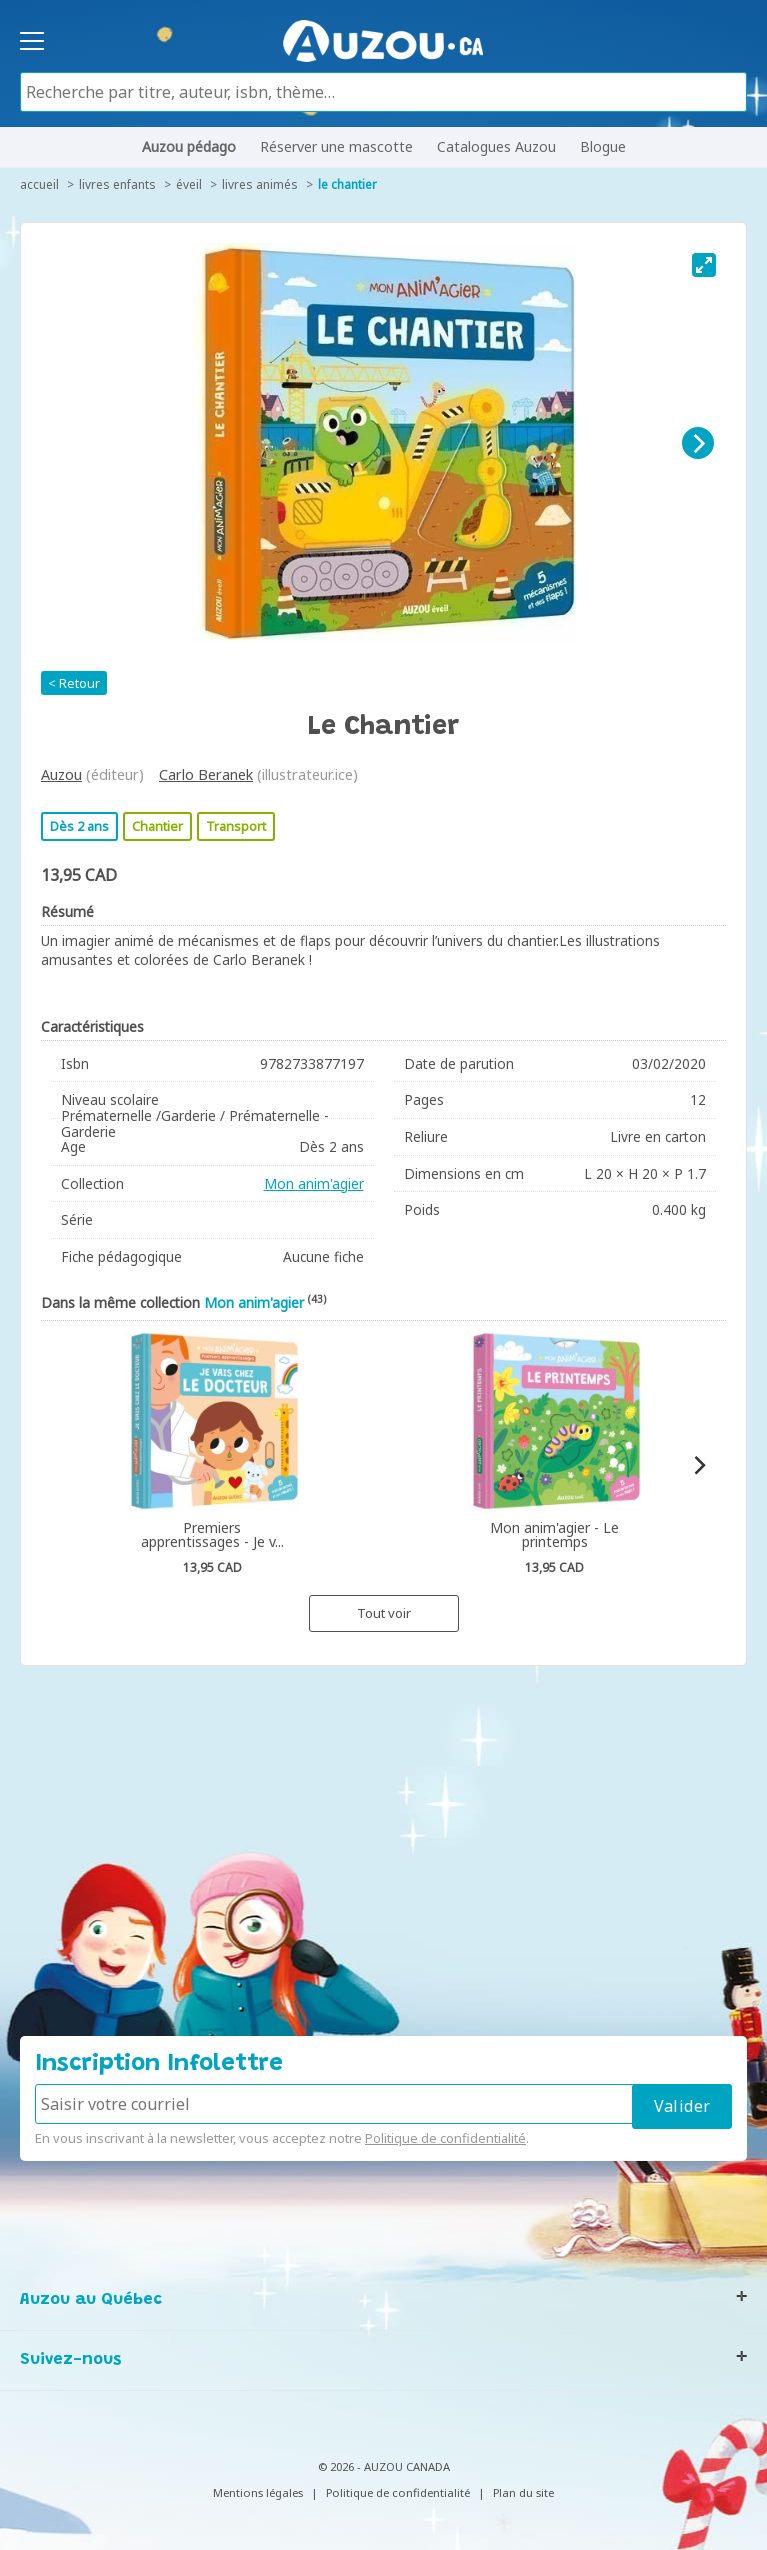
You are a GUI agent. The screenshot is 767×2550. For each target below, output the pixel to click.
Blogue (603, 146)
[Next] (698, 443)
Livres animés (260, 184)
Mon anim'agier (314, 1183)
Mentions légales (258, 2492)
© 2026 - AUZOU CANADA (384, 2466)
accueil (39, 184)
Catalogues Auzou (496, 146)
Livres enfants (117, 184)
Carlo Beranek (206, 774)
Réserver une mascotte (336, 146)
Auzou (61, 774)
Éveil (189, 184)
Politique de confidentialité (445, 2138)
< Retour (74, 683)
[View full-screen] (704, 265)
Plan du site (523, 2492)
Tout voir (384, 1613)
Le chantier (347, 184)
